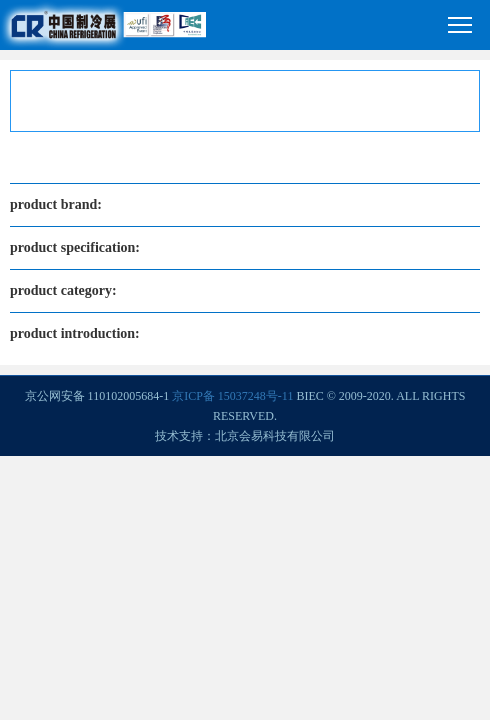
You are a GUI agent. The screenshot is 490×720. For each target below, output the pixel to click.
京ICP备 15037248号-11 (232, 396)
